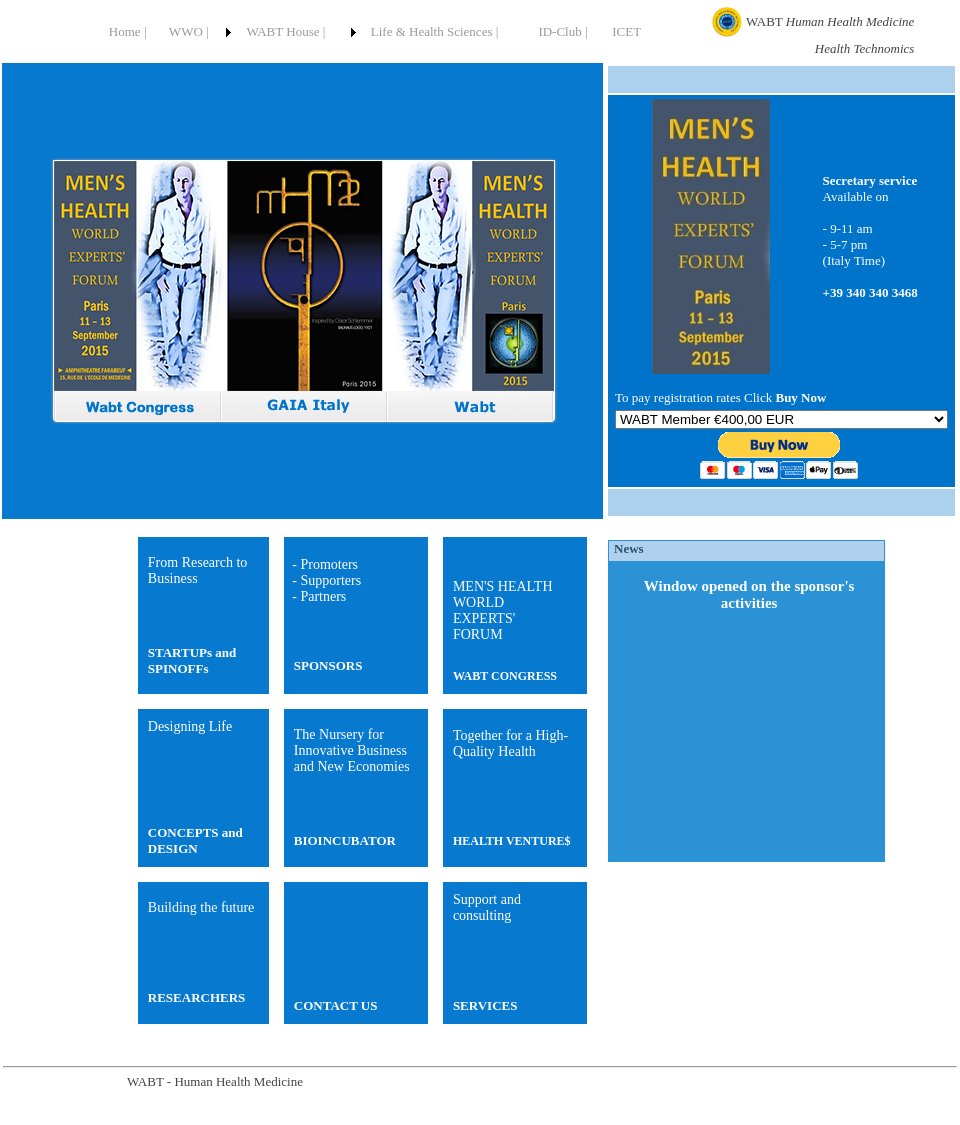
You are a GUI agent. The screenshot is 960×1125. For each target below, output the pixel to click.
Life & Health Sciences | (435, 31)
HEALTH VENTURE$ (512, 841)
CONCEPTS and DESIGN (195, 840)
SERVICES (485, 1005)
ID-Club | (562, 31)
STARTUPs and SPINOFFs (192, 660)
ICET (626, 31)
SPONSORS (328, 665)
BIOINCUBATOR (345, 840)
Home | (128, 31)
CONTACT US (336, 1005)
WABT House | (285, 31)
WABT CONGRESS (505, 676)
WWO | (189, 31)
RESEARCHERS (197, 997)
